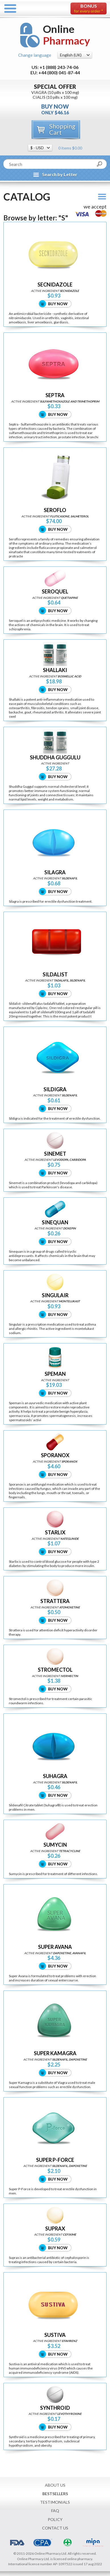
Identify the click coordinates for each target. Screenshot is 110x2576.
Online (66, 35)
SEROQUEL (55, 592)
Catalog (26, 196)
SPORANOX (55, 1455)
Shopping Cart (62, 129)
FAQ (55, 2510)
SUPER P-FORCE (55, 2160)
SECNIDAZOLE (55, 285)
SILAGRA (55, 872)
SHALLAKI (55, 670)
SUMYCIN (55, 1845)
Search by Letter (59, 174)
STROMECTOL (55, 1670)
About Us (55, 2485)
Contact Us (55, 2528)
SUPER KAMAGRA (55, 2053)
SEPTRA (55, 395)
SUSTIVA (55, 2335)
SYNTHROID (55, 2408)
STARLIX (55, 1533)
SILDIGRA (55, 1089)
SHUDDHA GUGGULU (55, 758)
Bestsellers (55, 2493)
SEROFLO (55, 510)
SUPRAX (55, 2229)
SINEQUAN (55, 1222)
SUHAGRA (55, 1776)
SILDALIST (55, 975)
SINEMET (55, 1154)
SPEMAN (55, 1374)
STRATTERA (55, 1601)
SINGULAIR (55, 1295)
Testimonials (55, 2502)
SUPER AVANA (55, 1947)
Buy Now (58, 303)
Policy (55, 2519)
